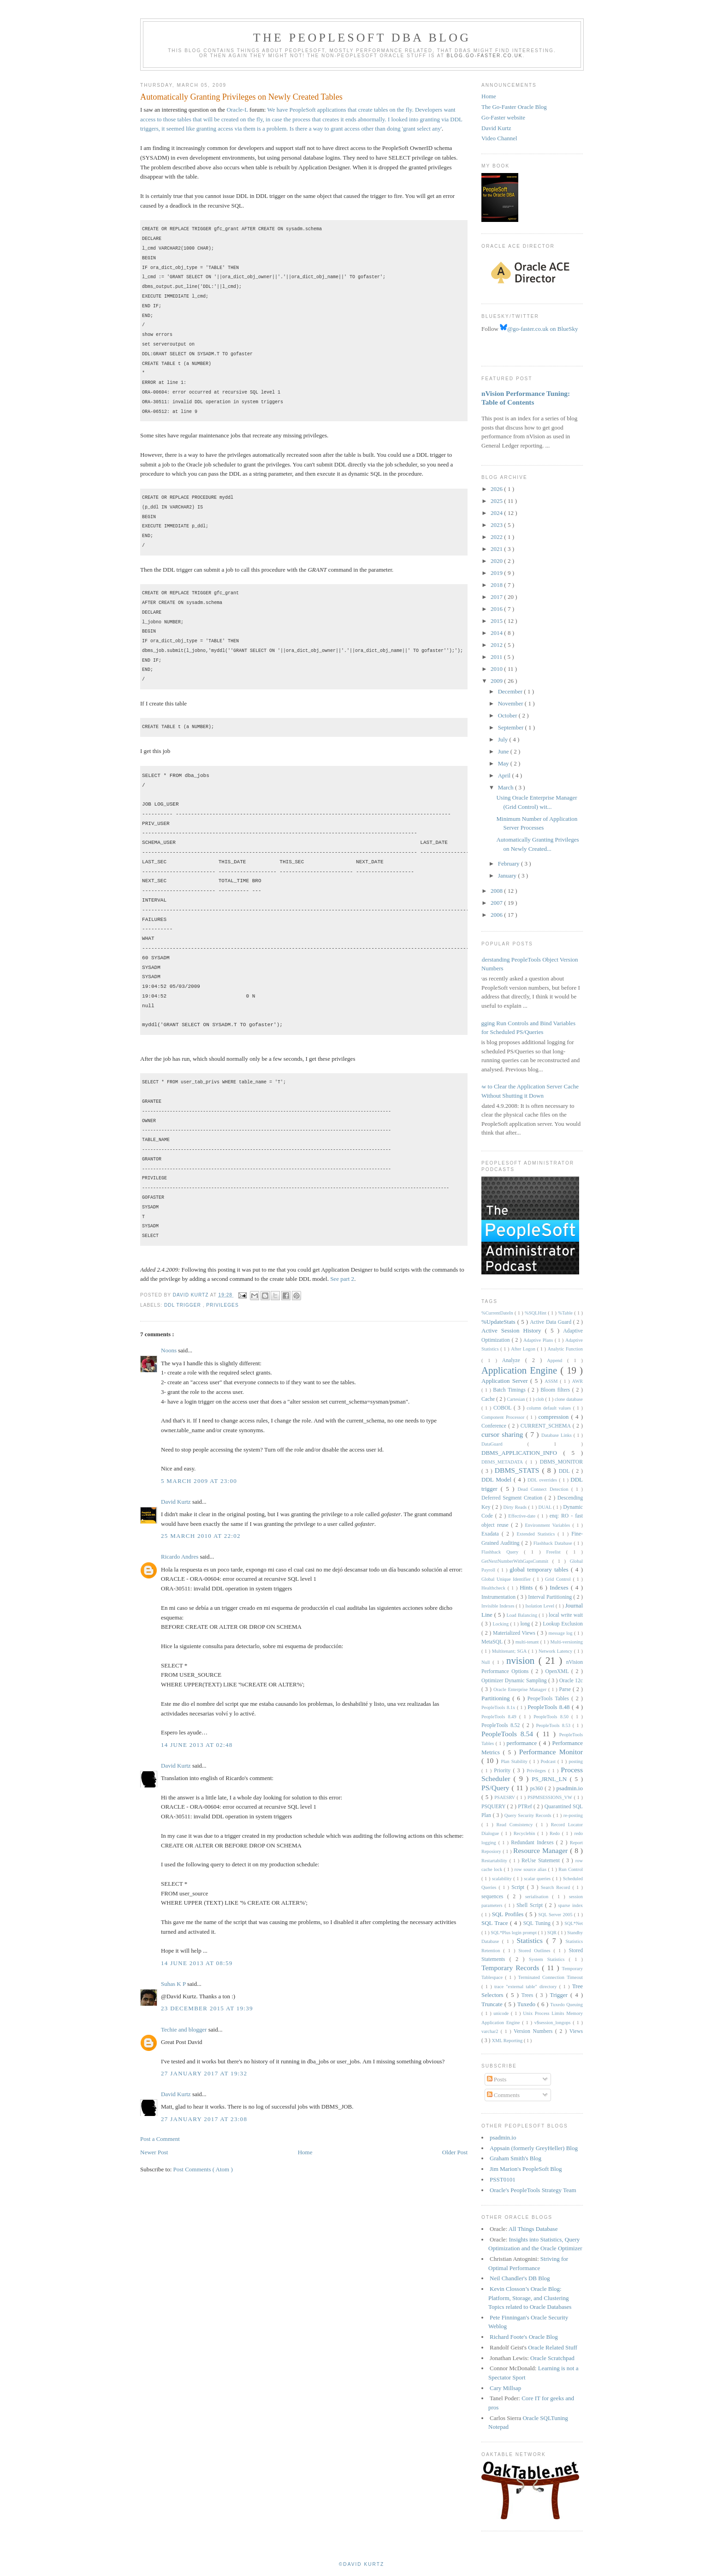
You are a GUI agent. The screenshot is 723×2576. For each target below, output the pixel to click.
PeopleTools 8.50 (552, 1716)
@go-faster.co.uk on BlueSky (539, 328)
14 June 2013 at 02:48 (197, 1744)
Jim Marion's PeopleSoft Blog (526, 2168)
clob (540, 1399)
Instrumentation (499, 1597)
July (504, 739)
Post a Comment (160, 2138)
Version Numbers (534, 2031)
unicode (502, 2013)
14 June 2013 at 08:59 (197, 1963)
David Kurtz (176, 1501)
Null (486, 1662)
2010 (497, 668)
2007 (497, 902)
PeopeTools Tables (549, 1699)
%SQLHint (536, 1312)
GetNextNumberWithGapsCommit (516, 1561)
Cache (488, 1399)
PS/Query (496, 1788)
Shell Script (530, 1905)
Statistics (531, 1940)
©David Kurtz (361, 2564)
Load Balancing (522, 1615)
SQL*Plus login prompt (514, 1932)
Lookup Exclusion (563, 1624)
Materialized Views (515, 1633)
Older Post (455, 2152)
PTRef (525, 1807)
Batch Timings (510, 1390)
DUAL (545, 1507)
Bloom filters (556, 1390)
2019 (497, 572)
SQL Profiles (509, 1914)
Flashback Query (502, 1551)
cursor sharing (503, 1434)
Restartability (495, 1860)
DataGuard (504, 1443)
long (525, 1624)
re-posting (573, 1815)
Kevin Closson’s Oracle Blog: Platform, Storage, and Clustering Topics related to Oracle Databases (529, 2297)
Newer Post (154, 2152)
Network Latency (556, 1651)
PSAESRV (505, 1797)
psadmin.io (570, 1788)
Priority (503, 1771)
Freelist (556, 1551)
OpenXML (558, 1671)
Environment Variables (548, 1525)
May (504, 763)
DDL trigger (183, 1305)
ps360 (537, 1789)
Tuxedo (527, 2004)
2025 (497, 500)
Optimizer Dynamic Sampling (514, 1681)
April (505, 775)
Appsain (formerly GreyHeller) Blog (534, 2148)
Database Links (557, 1435)
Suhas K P (174, 1983)
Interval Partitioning (550, 1597)
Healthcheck (494, 1587)
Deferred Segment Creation (513, 1498)
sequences (494, 1897)
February (509, 863)
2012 (497, 644)
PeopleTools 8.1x (499, 1707)
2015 (497, 620)
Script (519, 1887)
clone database (569, 1399)
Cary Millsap (505, 2388)
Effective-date (522, 1515)
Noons (169, 1350)
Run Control (570, 1869)
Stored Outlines (535, 1950)
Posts (497, 2079)
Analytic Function (565, 1348)
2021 (497, 548)
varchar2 (491, 2031)
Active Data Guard (551, 1322)
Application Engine (520, 1370)
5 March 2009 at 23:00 (199, 1480)
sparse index (570, 1905)
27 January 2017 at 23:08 (204, 2119)
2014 (497, 632)
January (508, 875)
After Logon (524, 1348)
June (504, 751)
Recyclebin (526, 1833)
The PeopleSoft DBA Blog (362, 37)
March (506, 787)
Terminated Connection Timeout (550, 1977)
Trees (529, 1995)
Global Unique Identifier (507, 1579)
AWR (577, 1381)
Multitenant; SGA (510, 1651)
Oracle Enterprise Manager (520, 1689)
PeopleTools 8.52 (501, 1725)
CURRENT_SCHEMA (547, 1426)
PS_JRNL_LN (550, 1778)
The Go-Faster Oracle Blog (514, 106)
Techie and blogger (184, 2029)
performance (523, 1742)
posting (576, 1761)
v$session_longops (553, 2022)
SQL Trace (495, 1922)
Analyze (513, 1360)
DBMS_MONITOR (561, 1462)
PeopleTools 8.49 (500, 1716)
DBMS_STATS (518, 1470)
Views (576, 2031)
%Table (566, 1312)
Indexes (560, 1587)
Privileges (222, 1305)
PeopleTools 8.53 (554, 1725)
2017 (497, 596)
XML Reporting (507, 2040)
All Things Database (533, 2228)
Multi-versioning (567, 1641)
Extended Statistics (537, 1533)
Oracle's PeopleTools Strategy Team (533, 2190)
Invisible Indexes (498, 1605)
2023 (497, 524)
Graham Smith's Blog (515, 2158)
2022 (497, 536)
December (511, 691)
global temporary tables (540, 1569)
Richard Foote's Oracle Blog (524, 2336)
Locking (501, 1623)
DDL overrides (543, 1479)
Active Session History (513, 1330)
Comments (503, 2095)
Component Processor (504, 1417)
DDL (565, 1471)
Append (557, 1360)
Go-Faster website (503, 117)
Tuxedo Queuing (566, 2004)
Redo (556, 1833)
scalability (502, 1878)
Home (305, 2152)
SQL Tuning (537, 1923)
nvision (522, 1660)
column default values (550, 1408)
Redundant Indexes (533, 1843)
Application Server (505, 1380)
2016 (497, 608)
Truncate (492, 2004)
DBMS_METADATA (503, 1461)
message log (561, 1633)
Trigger (560, 1994)
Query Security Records (528, 1815)
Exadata (491, 1534)
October (508, 715)
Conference (494, 1426)
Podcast (549, 1761)
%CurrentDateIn (498, 1312)
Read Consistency (516, 1824)
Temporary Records (511, 1968)
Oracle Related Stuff (552, 2347)
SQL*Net (573, 1923)
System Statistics (549, 1959)
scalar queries (538, 1878)
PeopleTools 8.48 (549, 1706)
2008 (497, 890)
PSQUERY (494, 1807)
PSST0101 (503, 2179)
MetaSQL (492, 1642)
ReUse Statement (542, 1861)
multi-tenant (528, 1641)
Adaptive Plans (539, 1340)
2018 (497, 584)
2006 (497, 914)
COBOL (503, 1408)
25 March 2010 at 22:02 (201, 1535)
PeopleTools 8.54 (509, 1734)
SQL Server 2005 (556, 1914)
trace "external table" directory (526, 1986)
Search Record (557, 1887)
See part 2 (342, 1278)
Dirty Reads (516, 1507)
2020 (497, 560)
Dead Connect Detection (544, 1489)
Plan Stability (515, 1761)
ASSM (552, 1381)
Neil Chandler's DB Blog (520, 2278)
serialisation (538, 1896)
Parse (566, 1689)
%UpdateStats (499, 1321)
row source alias (531, 1869)
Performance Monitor (551, 1752)
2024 (497, 512)
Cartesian (516, 1399)
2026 (497, 488)
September (511, 727)
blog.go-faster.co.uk (485, 55)
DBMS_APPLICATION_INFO (522, 1452)
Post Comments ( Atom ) (203, 2169)
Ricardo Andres (180, 1556)
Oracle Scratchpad (552, 2358)
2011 (497, 656)
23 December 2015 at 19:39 (207, 2008)
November (511, 703)
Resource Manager (541, 1850)
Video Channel (499, 138)
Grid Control (559, 1579)
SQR (552, 1932)
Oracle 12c (571, 1681)
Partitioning (496, 1698)
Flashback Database (553, 1543)
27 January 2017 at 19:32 (204, 2073)
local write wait (566, 1615)
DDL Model (497, 1479)
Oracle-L (237, 109)
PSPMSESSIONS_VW (550, 1797)
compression (555, 1416)
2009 (497, 680)
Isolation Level (540, 1605)
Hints (527, 1587)
